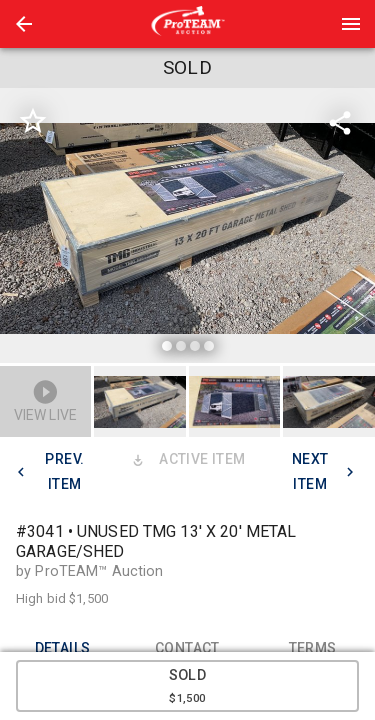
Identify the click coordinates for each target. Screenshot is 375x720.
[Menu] (351, 24)
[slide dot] (167, 346)
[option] (187, 228)
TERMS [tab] (312, 648)
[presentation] (188, 24)
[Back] (24, 24)
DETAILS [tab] (62, 648)
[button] (24, 24)
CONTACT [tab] (187, 648)
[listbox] (187, 228)
